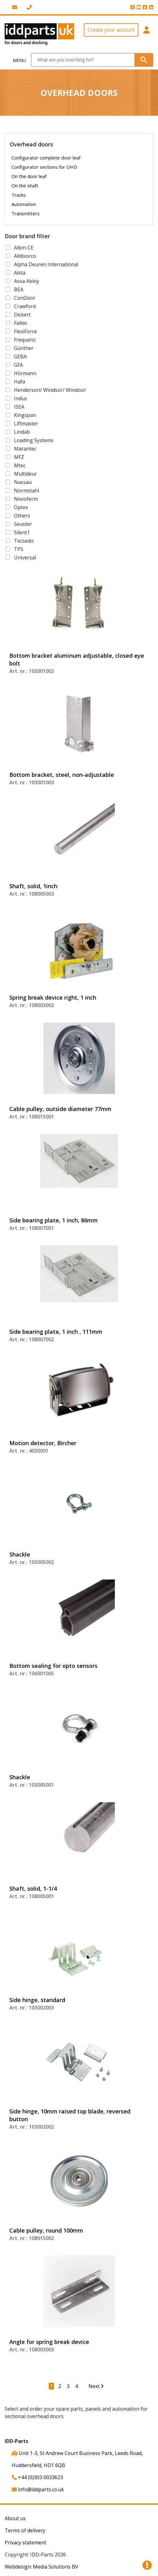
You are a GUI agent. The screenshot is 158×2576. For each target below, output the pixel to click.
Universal (25, 557)
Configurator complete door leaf (45, 158)
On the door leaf (29, 176)
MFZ (19, 457)
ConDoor (24, 297)
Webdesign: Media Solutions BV (41, 2566)
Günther (24, 348)
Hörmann (25, 373)
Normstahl (26, 490)
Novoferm (26, 498)
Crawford (25, 306)
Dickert (22, 314)
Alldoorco (25, 256)
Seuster (23, 524)
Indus (20, 398)
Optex (21, 507)
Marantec (25, 448)
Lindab (22, 431)
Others (22, 515)
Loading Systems (33, 440)
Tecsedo (24, 540)
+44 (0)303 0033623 (37, 2477)
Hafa (19, 381)
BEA (18, 289)
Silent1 (22, 532)
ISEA (19, 406)
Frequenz (25, 339)
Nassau (23, 482)
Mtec (19, 465)
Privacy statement (25, 2542)
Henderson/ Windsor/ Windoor (50, 390)
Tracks (18, 195)
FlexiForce (25, 331)
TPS (18, 549)
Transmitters (25, 213)
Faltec (20, 323)
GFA (18, 364)
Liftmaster (26, 423)
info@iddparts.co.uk (38, 2489)
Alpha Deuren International (46, 264)
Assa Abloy (26, 281)
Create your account (111, 29)
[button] (146, 34)
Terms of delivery (25, 2530)
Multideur (25, 473)
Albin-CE (24, 247)
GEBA (20, 356)
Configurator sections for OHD (44, 167)
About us (15, 2518)
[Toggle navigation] (16, 60)
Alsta (19, 272)
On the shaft (24, 185)
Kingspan (25, 415)
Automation (23, 204)
